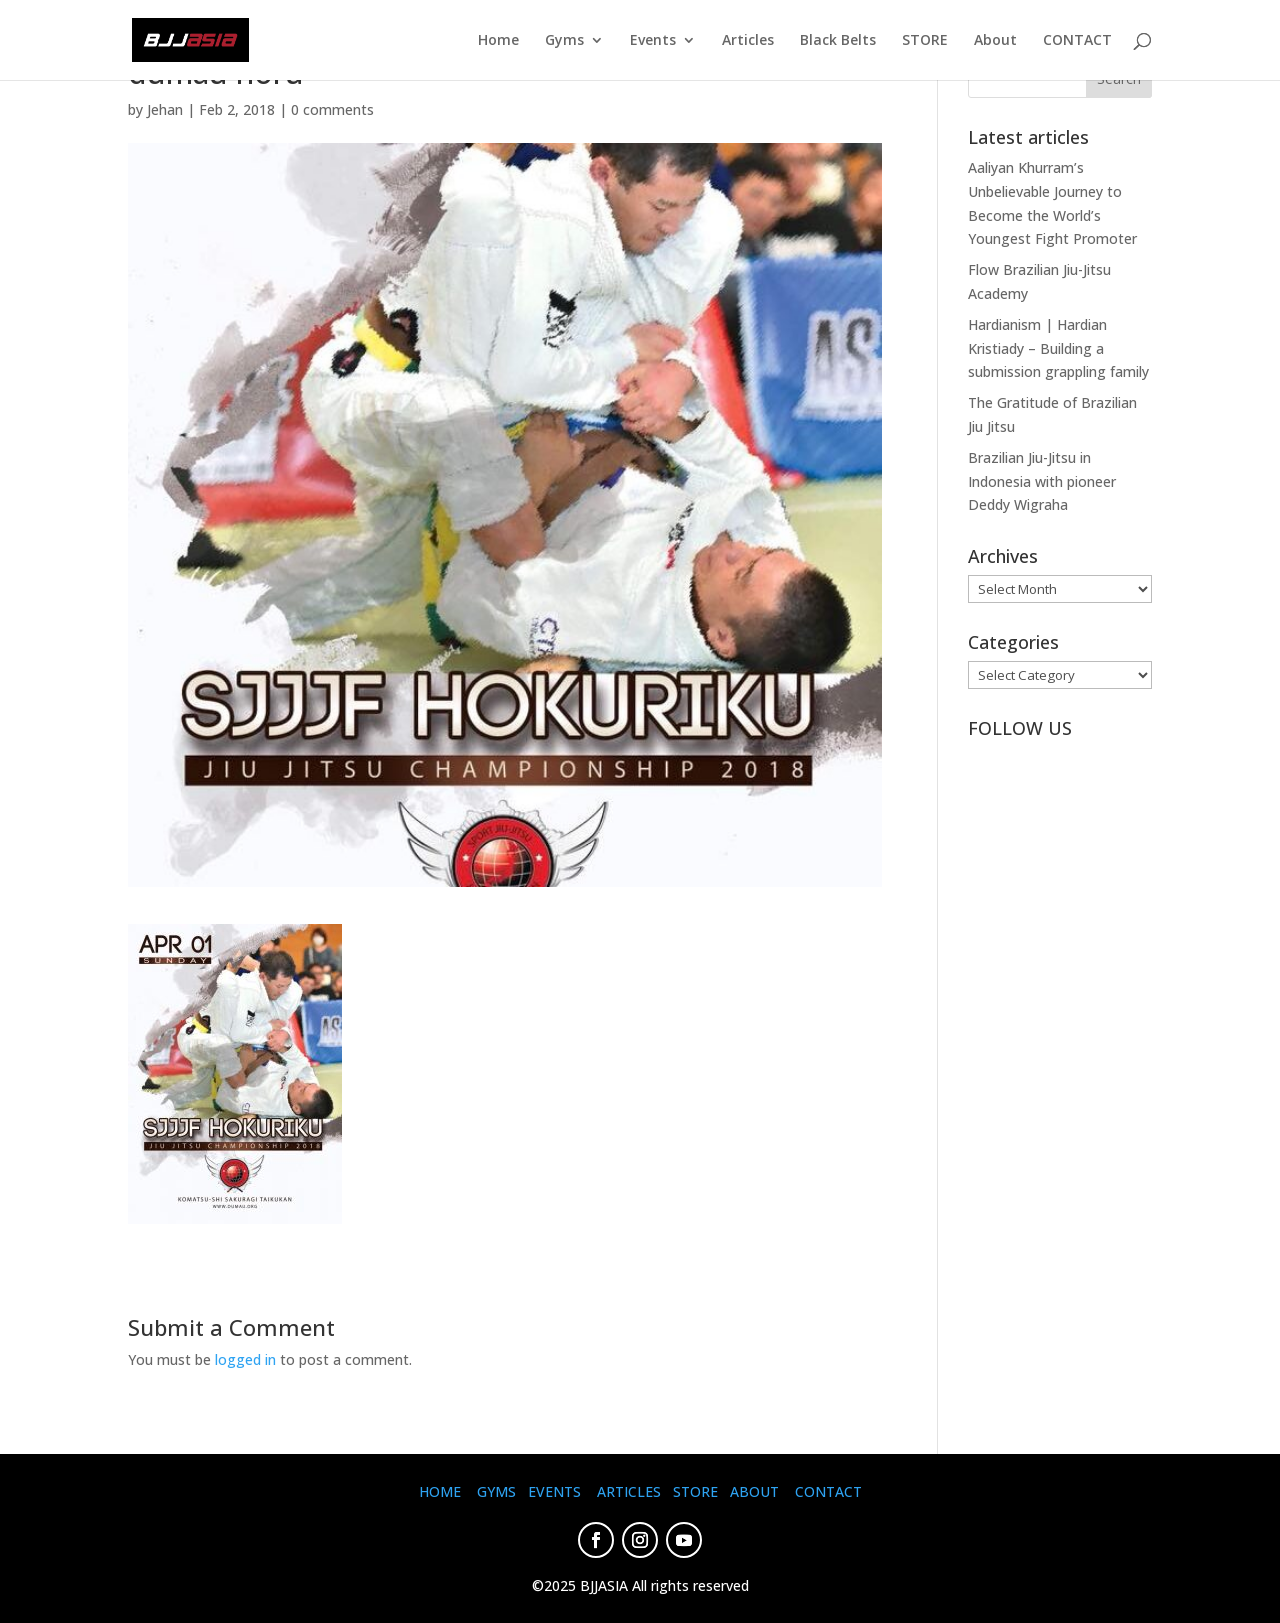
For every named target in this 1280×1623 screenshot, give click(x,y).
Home (498, 41)
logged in (245, 1359)
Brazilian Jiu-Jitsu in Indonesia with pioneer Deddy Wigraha (1042, 481)
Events (653, 41)
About (995, 41)
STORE (925, 41)
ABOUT (754, 1491)
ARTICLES (629, 1491)
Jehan (165, 109)
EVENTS (554, 1491)
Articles (748, 41)
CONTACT (1077, 41)
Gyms (564, 41)
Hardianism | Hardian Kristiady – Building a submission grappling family (1058, 348)
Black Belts (838, 41)
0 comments (332, 109)
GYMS (496, 1491)
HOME (440, 1491)
